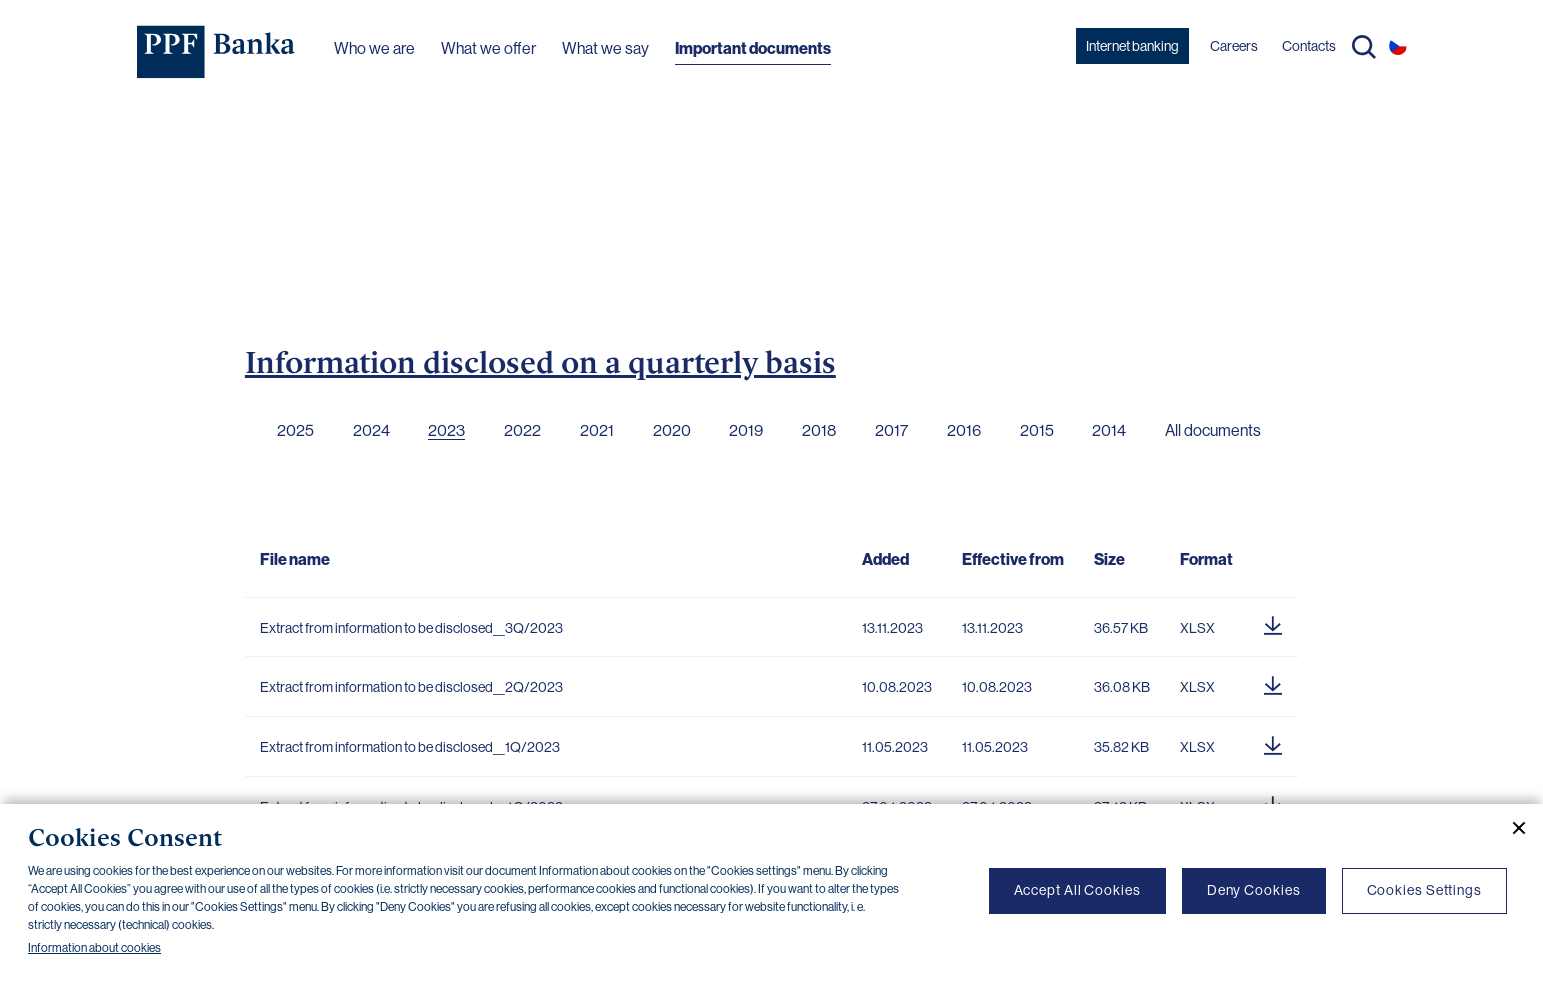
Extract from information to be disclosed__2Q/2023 (411, 687)
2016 (964, 430)
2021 (597, 430)
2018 (819, 430)
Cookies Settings (1424, 890)
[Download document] (1273, 623)
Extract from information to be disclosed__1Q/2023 (410, 747)
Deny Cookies (1254, 890)
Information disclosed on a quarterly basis (540, 362)
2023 (446, 430)
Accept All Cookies (1077, 890)
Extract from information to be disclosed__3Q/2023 (411, 628)
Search (1364, 47)
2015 (1037, 430)
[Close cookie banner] (1511, 828)
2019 (746, 430)
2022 (522, 430)
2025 (295, 430)
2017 (891, 430)
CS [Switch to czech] (1398, 46)
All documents (1213, 430)
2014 (1109, 430)
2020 (672, 430)
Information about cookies (94, 948)
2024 (371, 430)
